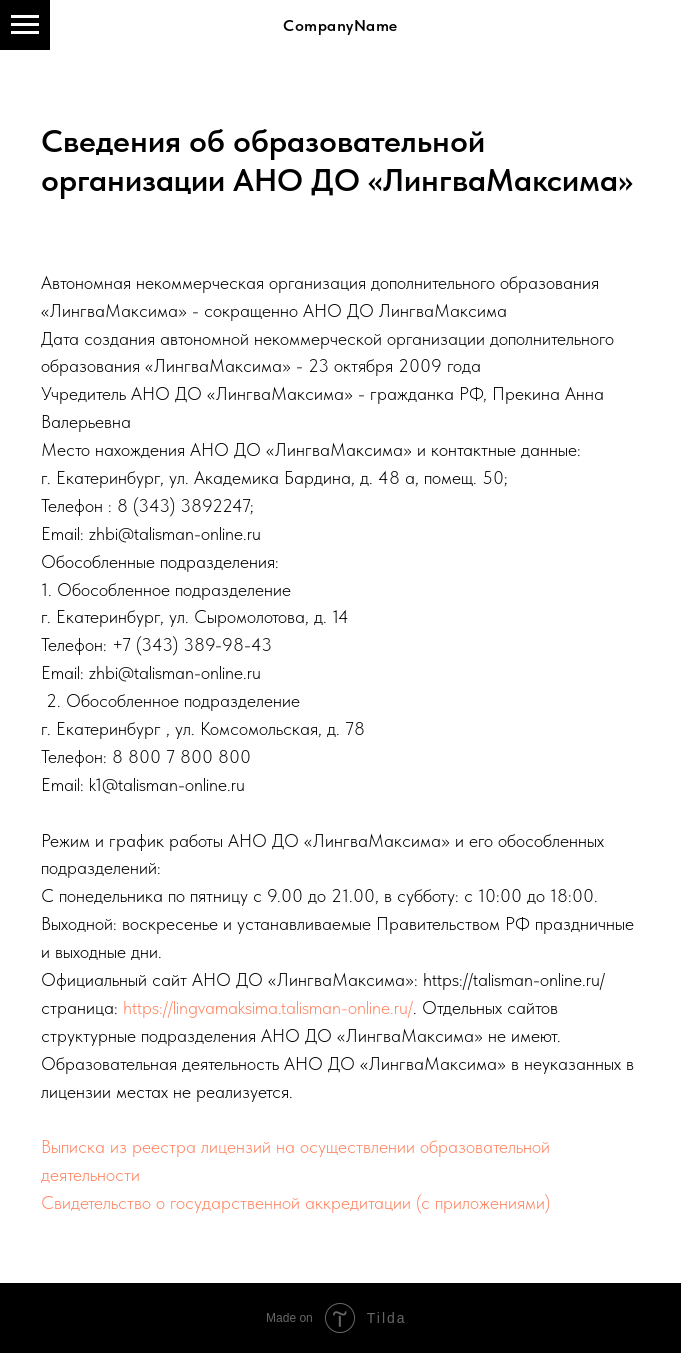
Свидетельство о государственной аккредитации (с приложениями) (295, 1202)
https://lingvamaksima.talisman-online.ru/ (268, 1007)
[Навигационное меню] (25, 25)
